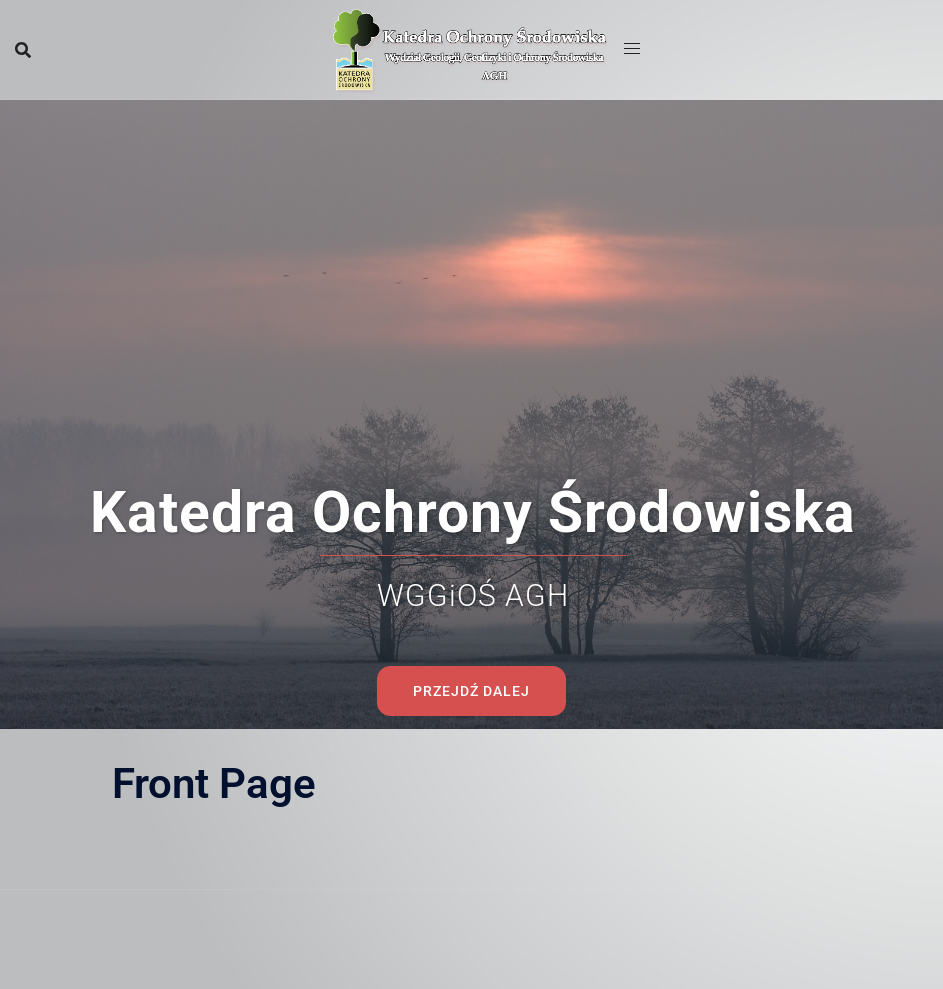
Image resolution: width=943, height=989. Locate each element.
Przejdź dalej (471, 510)
